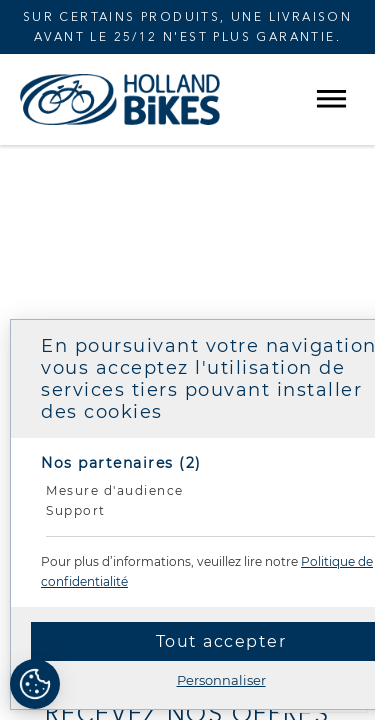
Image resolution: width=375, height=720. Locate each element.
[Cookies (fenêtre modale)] (35, 685)
